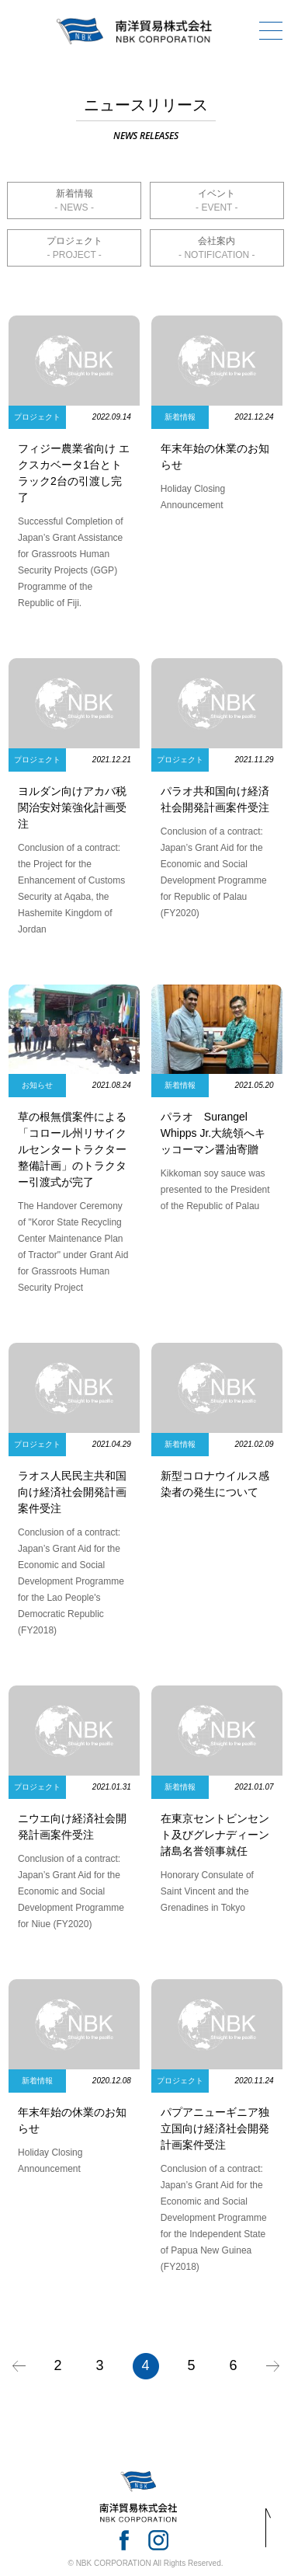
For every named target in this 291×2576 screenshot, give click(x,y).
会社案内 (216, 240)
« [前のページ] (19, 2366)
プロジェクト (74, 240)
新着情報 (74, 193)
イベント (216, 193)
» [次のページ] (272, 2366)
